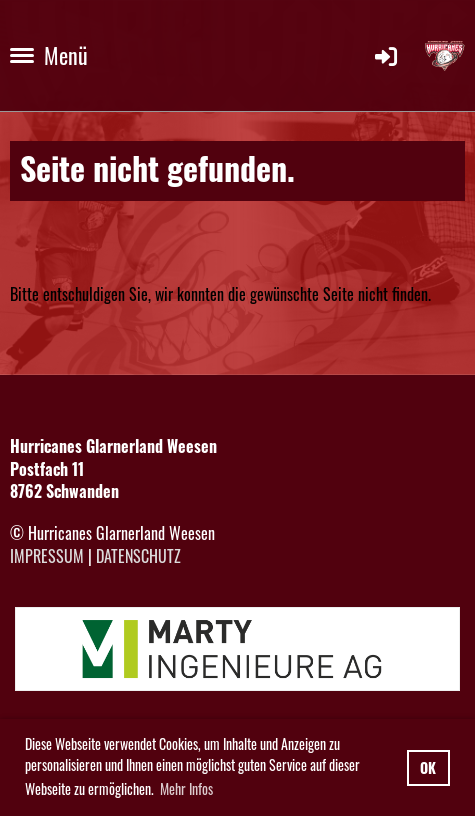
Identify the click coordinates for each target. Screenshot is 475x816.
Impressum (47, 556)
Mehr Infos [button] (186, 788)
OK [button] (428, 767)
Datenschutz (138, 556)
